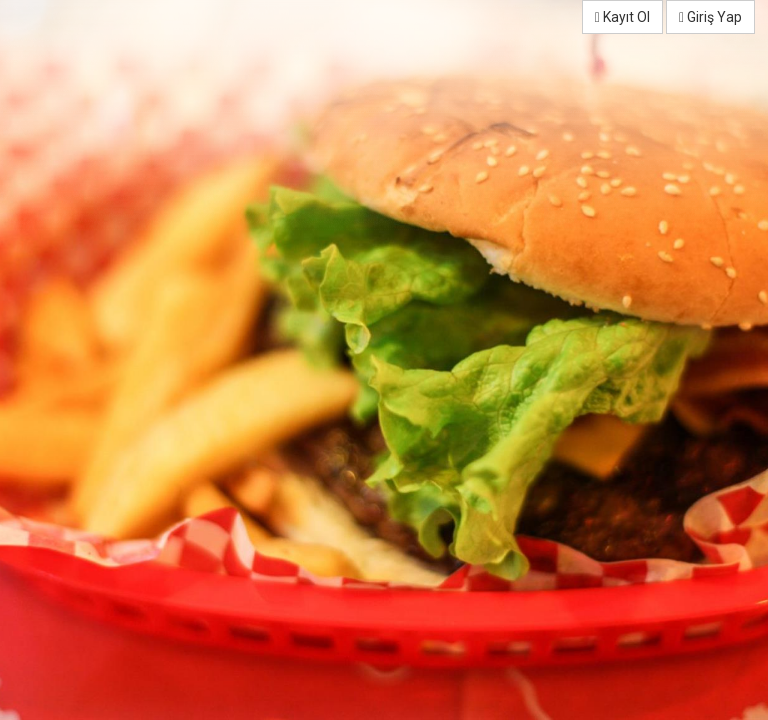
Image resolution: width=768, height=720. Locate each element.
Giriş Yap (710, 17)
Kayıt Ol (622, 17)
